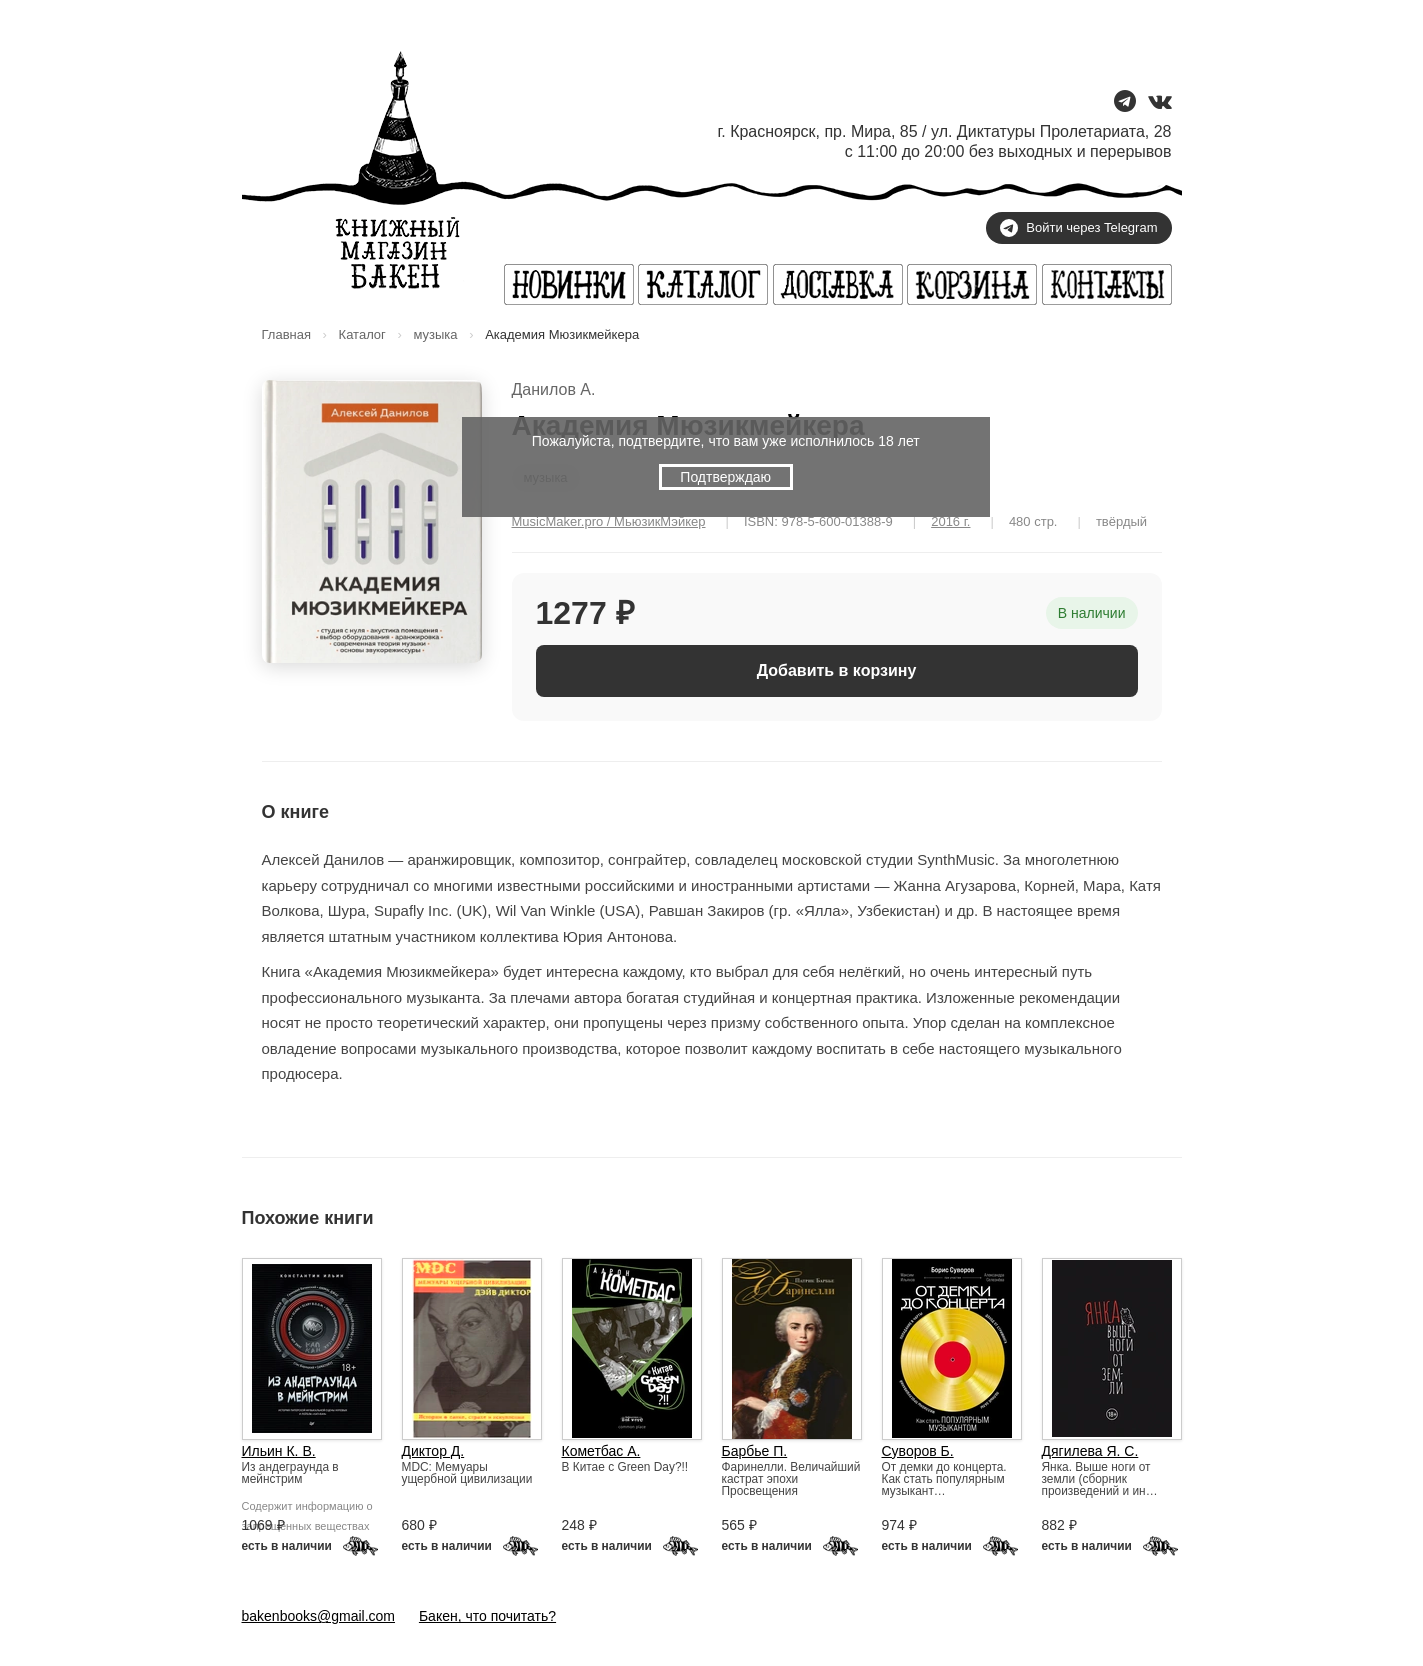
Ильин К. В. (279, 1451)
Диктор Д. (433, 1451)
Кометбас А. (601, 1451)
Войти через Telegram (1078, 228)
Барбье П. (755, 1451)
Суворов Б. (918, 1451)
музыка (435, 334)
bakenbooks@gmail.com (319, 1616)
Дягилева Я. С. (1090, 1451)
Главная (286, 334)
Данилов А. (554, 389)
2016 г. (950, 521)
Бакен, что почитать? (487, 1616)
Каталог (362, 334)
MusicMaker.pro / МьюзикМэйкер (609, 521)
